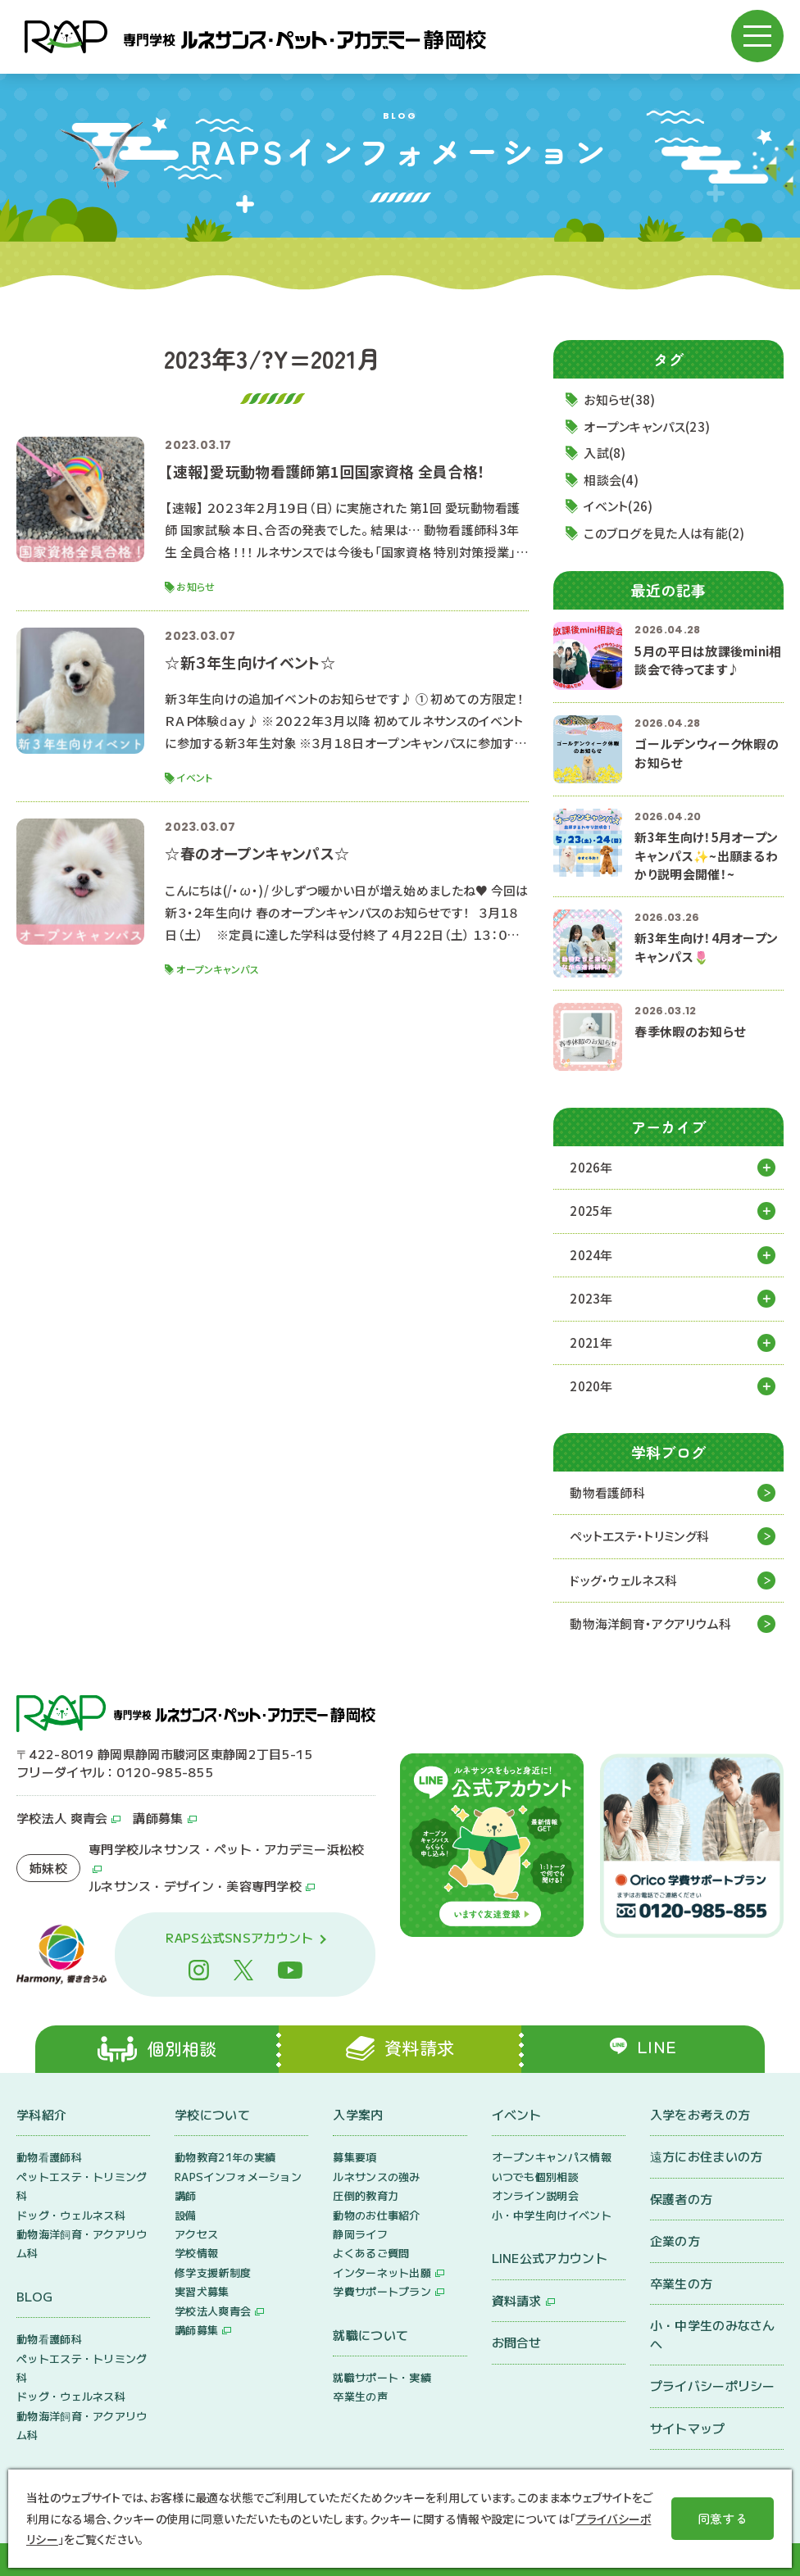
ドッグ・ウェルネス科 (623, 1580)
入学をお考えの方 (700, 2114)
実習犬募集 (202, 2291)
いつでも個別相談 (535, 2176)
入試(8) (605, 452)
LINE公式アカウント (549, 2257)
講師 (186, 2195)
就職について (370, 2334)
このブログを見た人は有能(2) (664, 533)
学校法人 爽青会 (61, 1817)
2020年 (591, 1386)
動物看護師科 (607, 1492)
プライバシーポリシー (712, 2385)
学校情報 (196, 2253)
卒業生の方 (681, 2283)
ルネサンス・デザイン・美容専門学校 (195, 1885)
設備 (186, 2215)
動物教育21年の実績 (225, 2157)
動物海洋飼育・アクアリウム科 (650, 1623)
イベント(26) (618, 506)
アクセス (196, 2234)
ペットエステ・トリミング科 (639, 1535)
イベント (517, 2114)
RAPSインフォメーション (238, 2176)
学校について (212, 2114)
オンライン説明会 (535, 2195)
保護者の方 (681, 2198)
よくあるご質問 (371, 2253)
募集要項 (354, 2157)
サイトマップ (687, 2428)
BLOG (34, 2296)
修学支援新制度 (213, 2272)
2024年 (591, 1254)
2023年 (591, 1298)
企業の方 (675, 2240)
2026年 (591, 1167)
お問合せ (517, 2342)
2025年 (591, 1210)
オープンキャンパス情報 (551, 2157)
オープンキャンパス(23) (647, 426)
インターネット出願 (382, 2272)
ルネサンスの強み (376, 2176)
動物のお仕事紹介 (376, 2215)
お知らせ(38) (619, 399)
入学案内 (358, 2114)
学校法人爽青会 (213, 2311)
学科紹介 (41, 2114)
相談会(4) (611, 479)
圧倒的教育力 (365, 2195)
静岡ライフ (360, 2234)
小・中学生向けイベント (551, 2215)
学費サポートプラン (382, 2291)
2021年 (591, 1342)
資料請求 (517, 2300)
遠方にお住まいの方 (706, 2156)
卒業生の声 (360, 2396)
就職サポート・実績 (382, 2377)
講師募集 (158, 1817)
